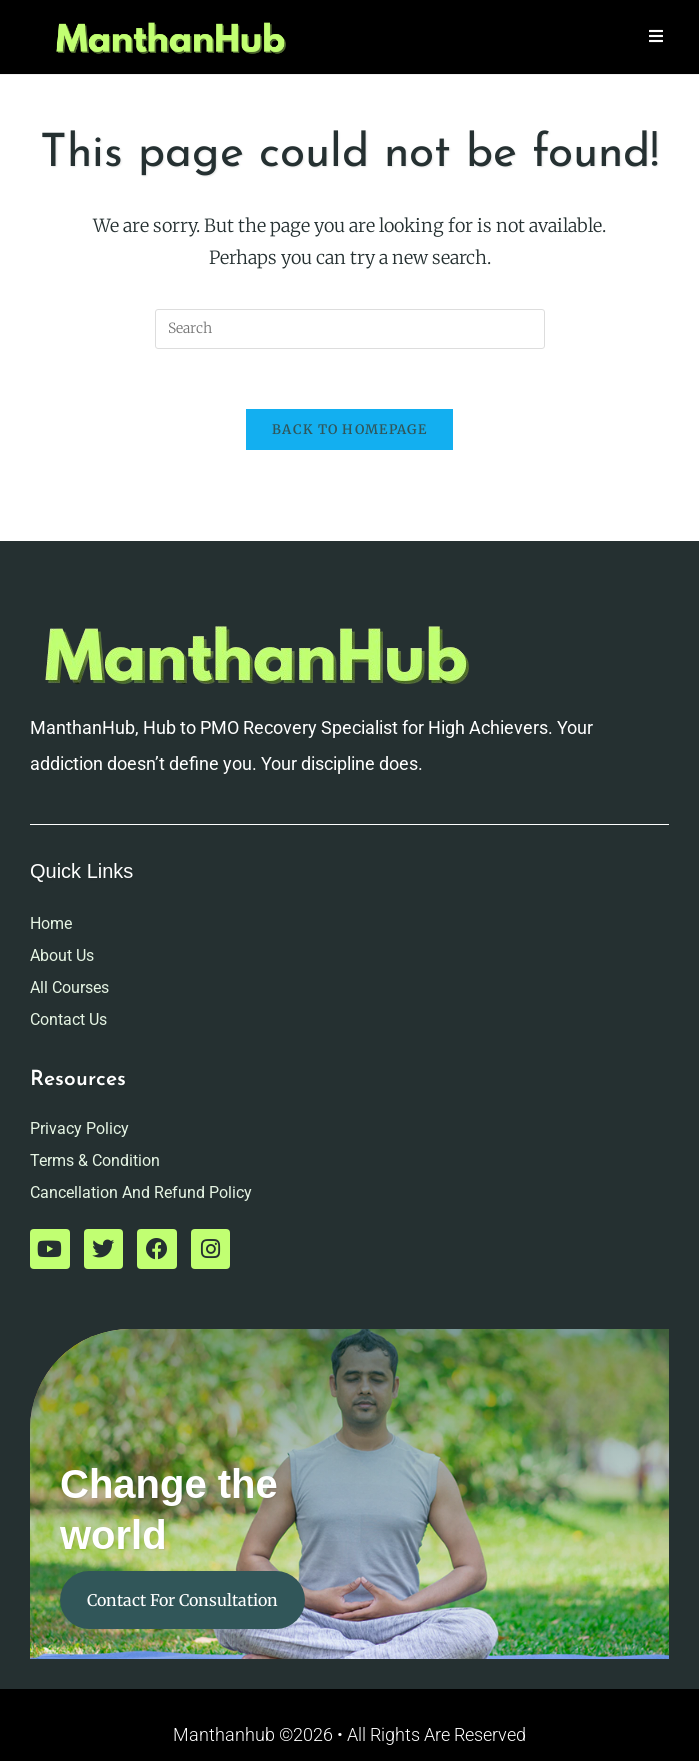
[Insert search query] (350, 329)
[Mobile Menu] (656, 36)
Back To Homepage (349, 430)
